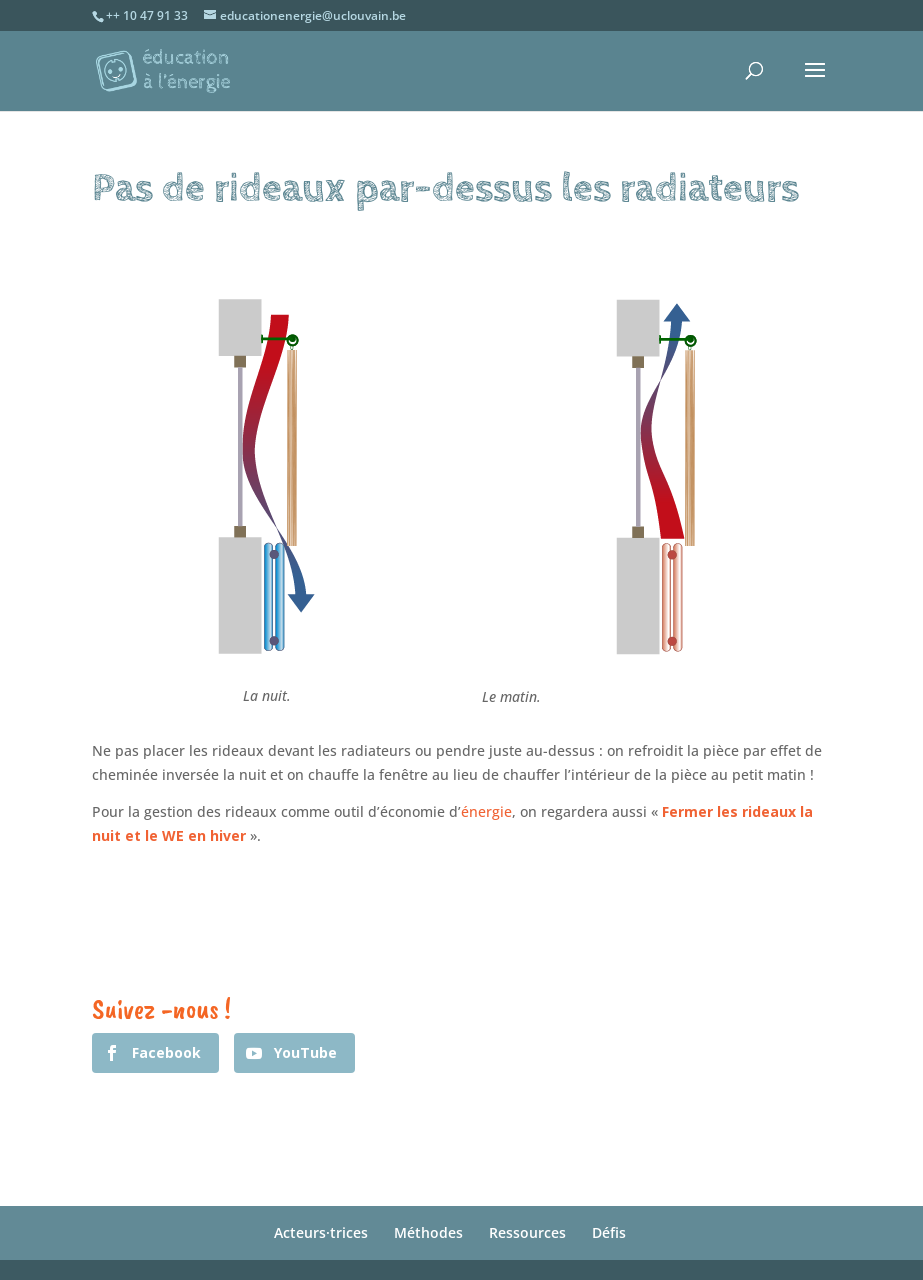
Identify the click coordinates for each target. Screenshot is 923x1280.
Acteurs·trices (321, 1232)
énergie (486, 811)
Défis (609, 1232)
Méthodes (428, 1232)
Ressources (527, 1232)
